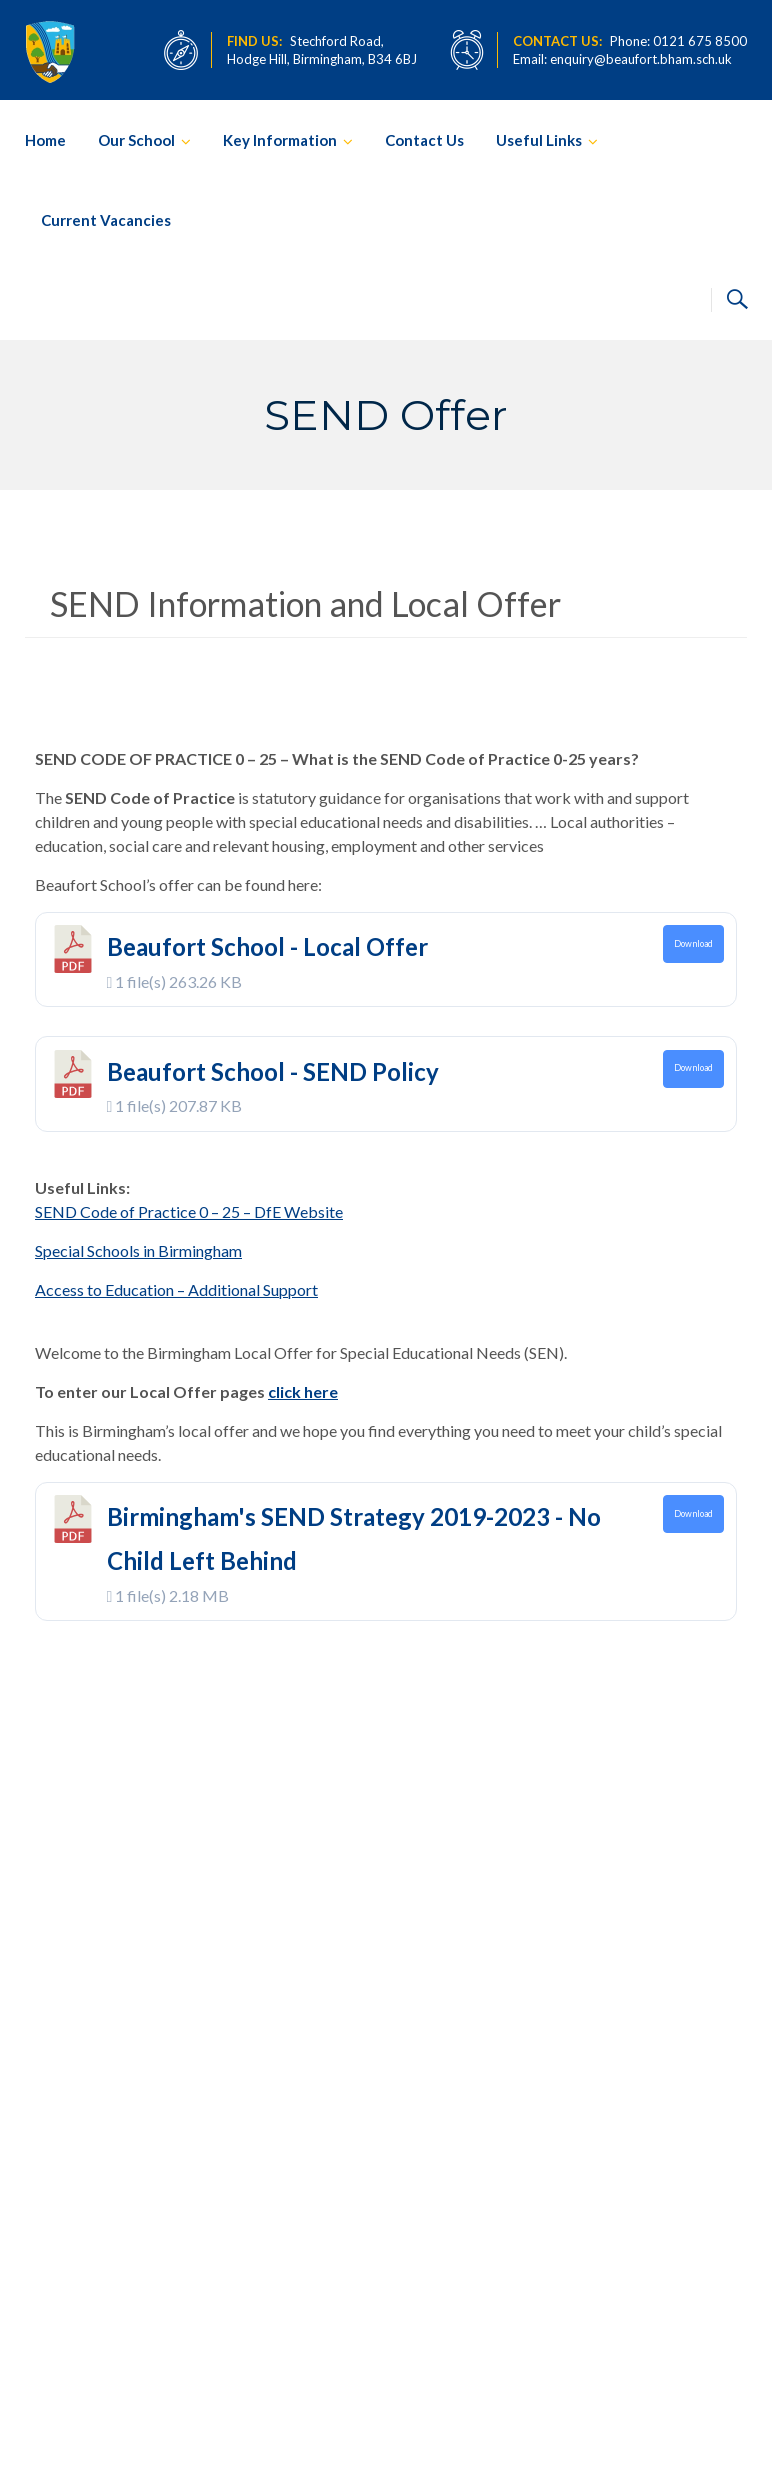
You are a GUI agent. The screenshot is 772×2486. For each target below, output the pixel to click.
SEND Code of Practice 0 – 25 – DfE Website (189, 1211)
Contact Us (424, 140)
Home (45, 140)
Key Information (280, 140)
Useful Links (539, 140)
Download (693, 943)
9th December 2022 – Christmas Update (436, 2064)
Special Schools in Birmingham (138, 1250)
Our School (136, 140)
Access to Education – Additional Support (176, 1289)
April (413, 1990)
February (421, 2123)
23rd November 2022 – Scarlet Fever (431, 2197)
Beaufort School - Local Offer (267, 946)
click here (303, 1391)
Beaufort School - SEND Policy (273, 1071)
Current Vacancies (106, 220)
